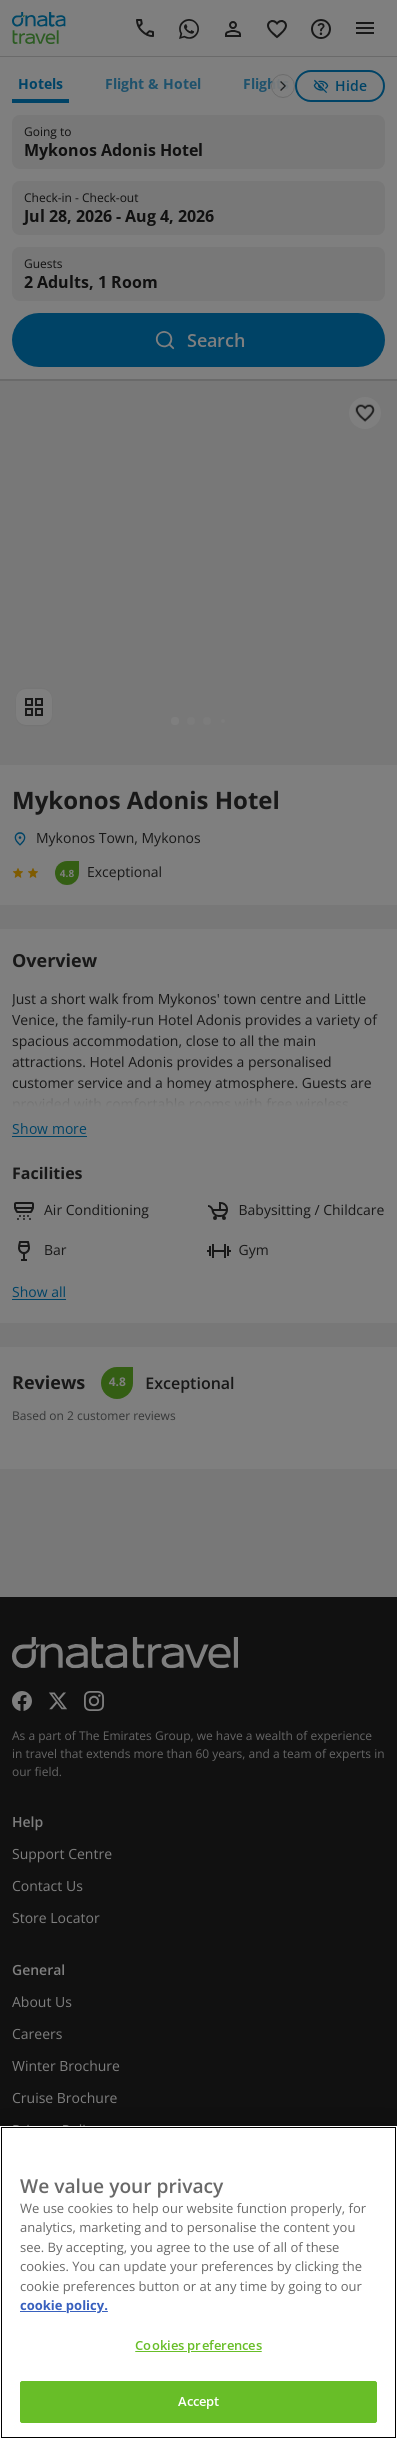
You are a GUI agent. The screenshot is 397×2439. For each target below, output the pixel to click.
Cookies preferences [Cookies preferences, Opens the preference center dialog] (198, 2345)
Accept (199, 2401)
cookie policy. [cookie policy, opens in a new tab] (64, 2305)
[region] (198, 2282)
